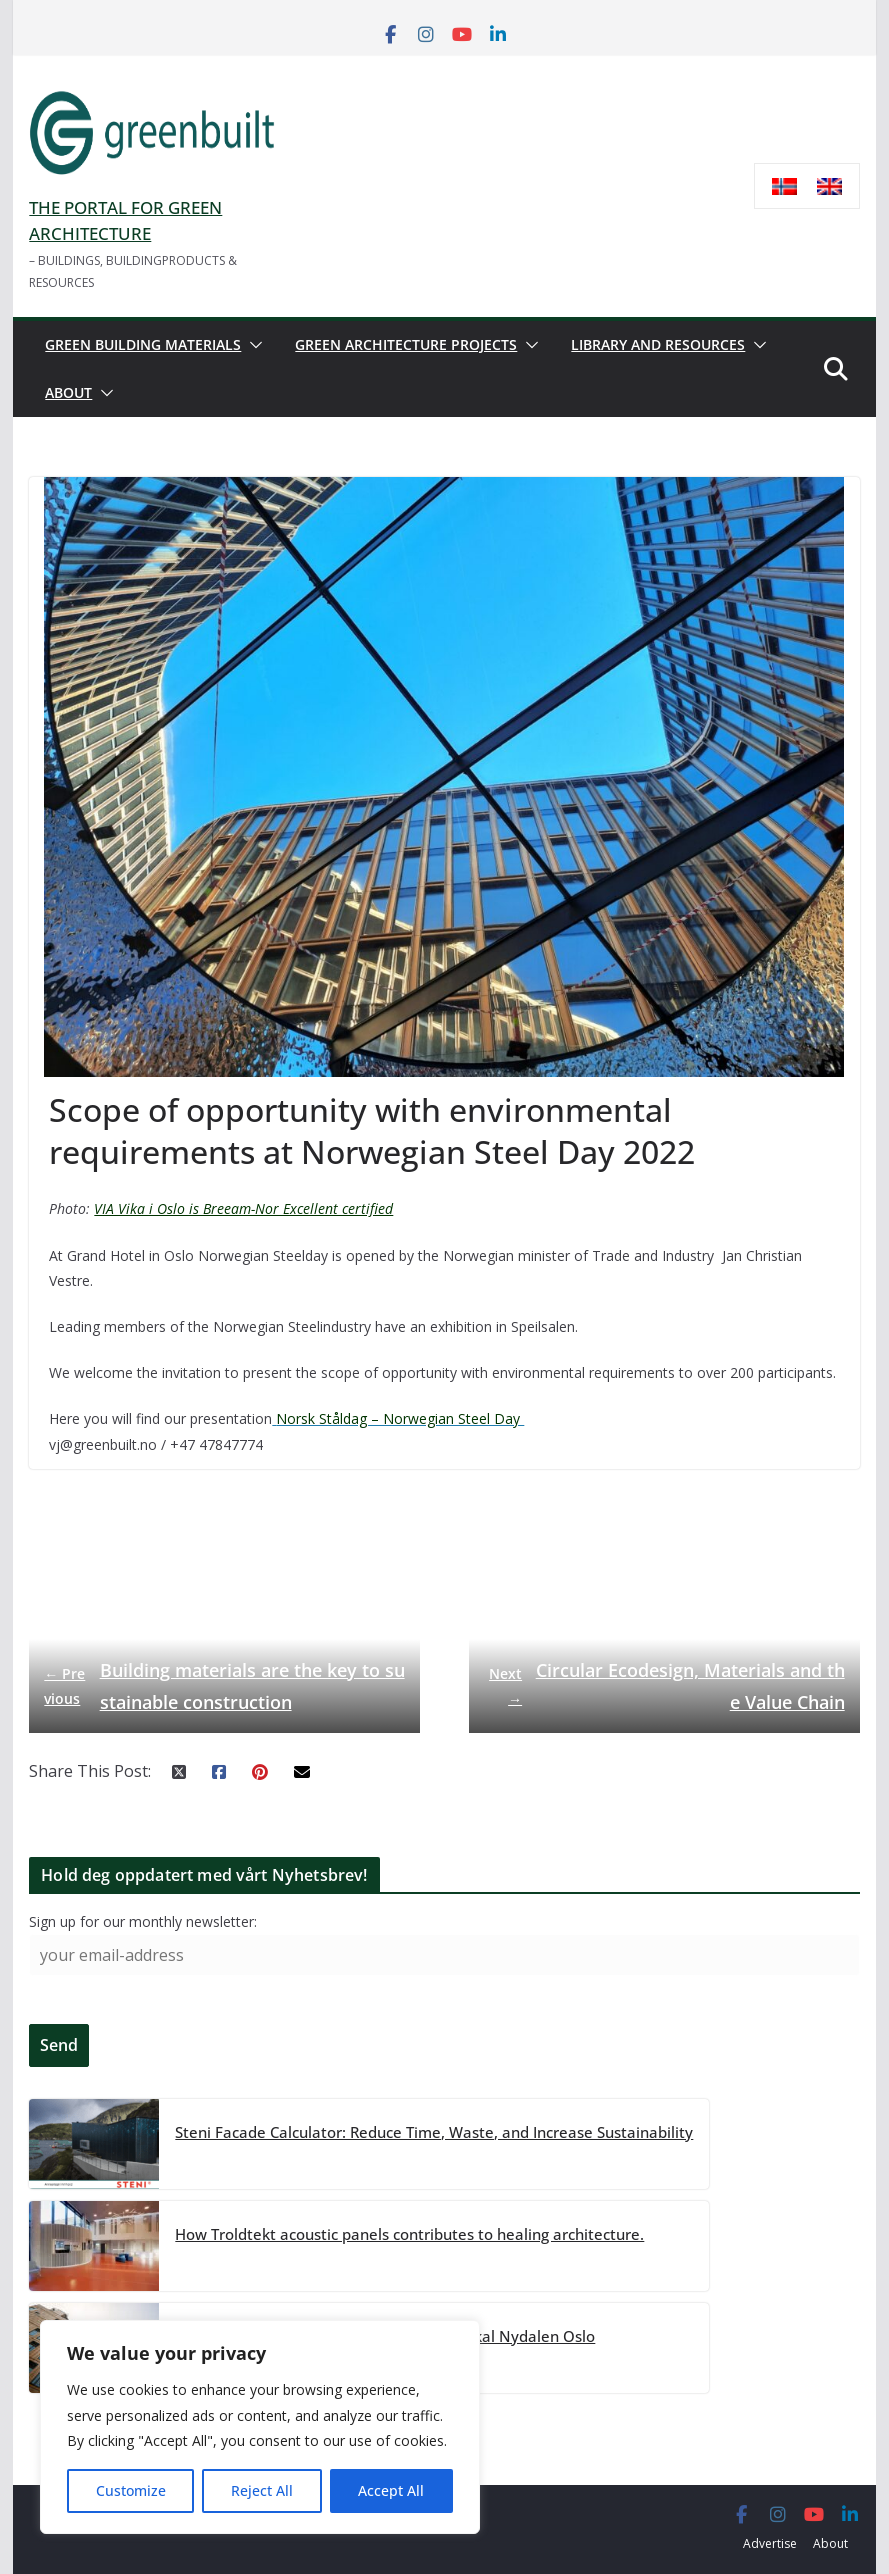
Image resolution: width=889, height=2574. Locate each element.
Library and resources (658, 344)
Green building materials (143, 344)
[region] (260, 2427)
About (68, 392)
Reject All (262, 2490)
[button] (252, 345)
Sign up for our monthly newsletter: (143, 1921)
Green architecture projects (406, 344)
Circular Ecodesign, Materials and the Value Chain (665, 1685)
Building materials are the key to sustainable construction (218, 1685)
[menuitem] (784, 186)
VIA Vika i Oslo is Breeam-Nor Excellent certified (243, 1208)
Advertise (770, 2543)
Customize (131, 2490)
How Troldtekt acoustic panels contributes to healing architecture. (409, 2233)
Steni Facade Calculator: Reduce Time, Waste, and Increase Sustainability (434, 2131)
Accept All (391, 2490)
